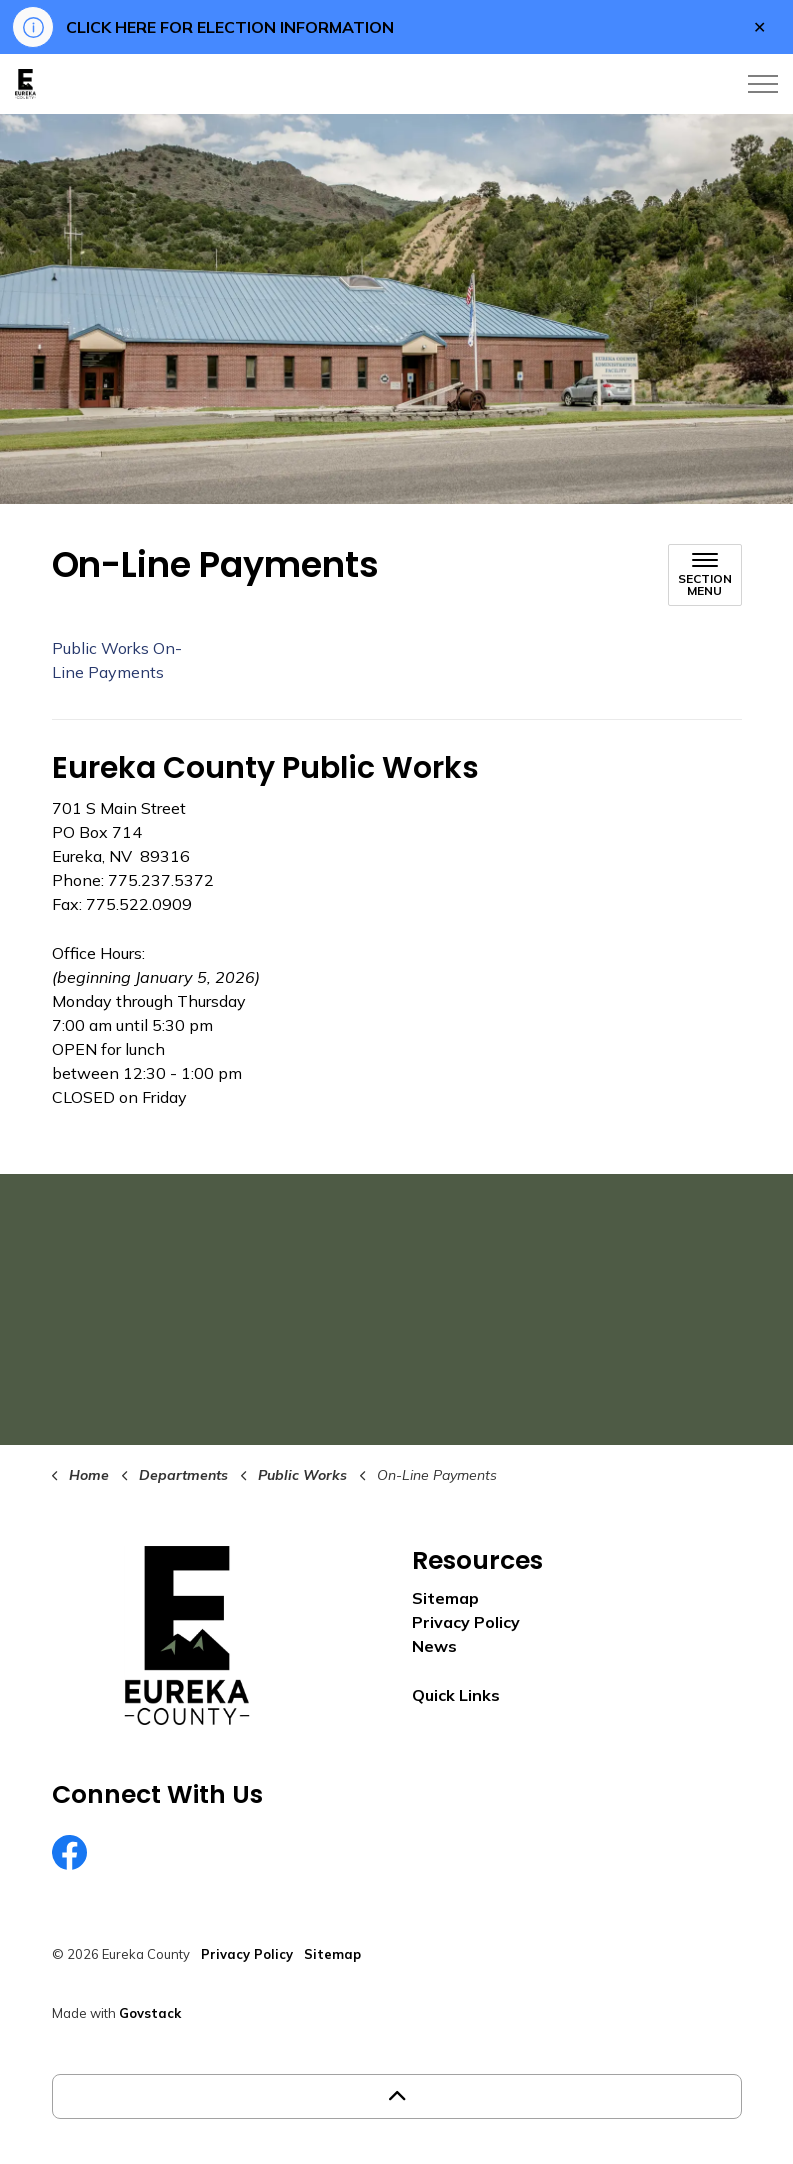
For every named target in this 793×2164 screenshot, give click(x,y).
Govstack (150, 2013)
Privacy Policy (466, 1622)
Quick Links (456, 1695)
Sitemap (445, 1598)
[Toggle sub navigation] (705, 575)
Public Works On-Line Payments (117, 660)
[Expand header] (763, 84)
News (434, 1646)
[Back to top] (397, 2096)
